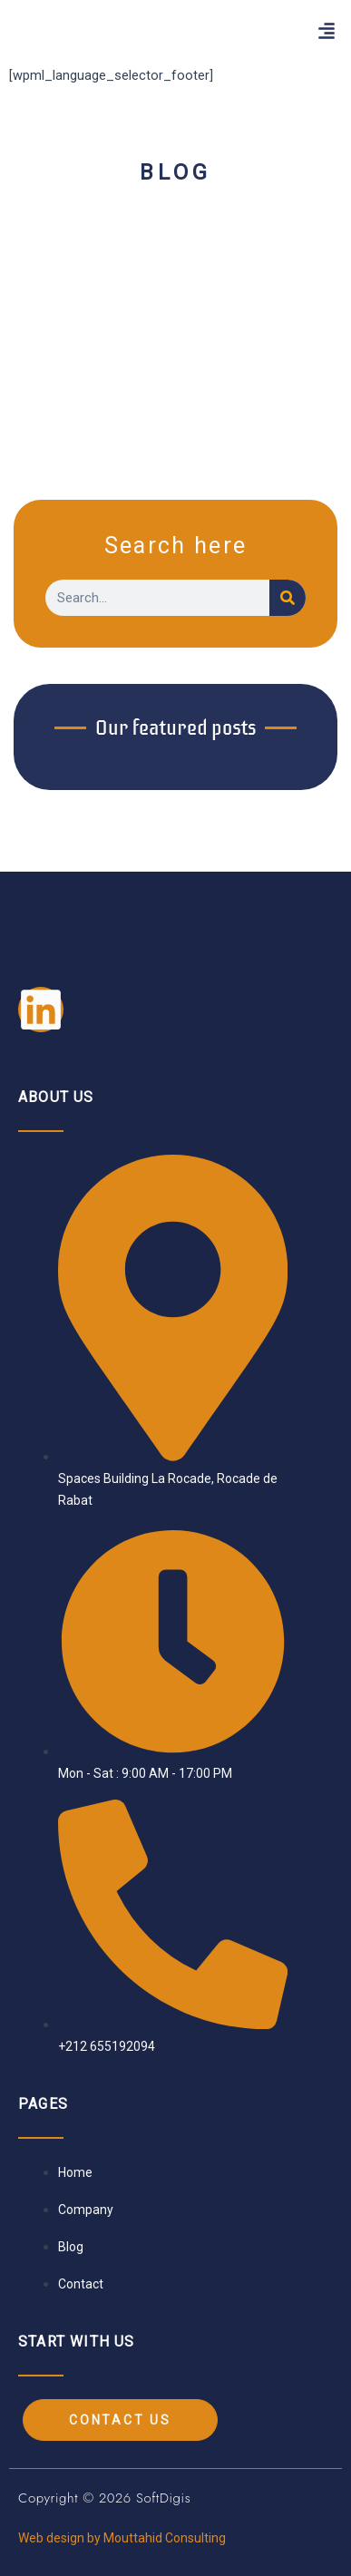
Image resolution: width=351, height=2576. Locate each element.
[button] (326, 32)
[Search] (287, 598)
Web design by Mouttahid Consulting (122, 2538)
